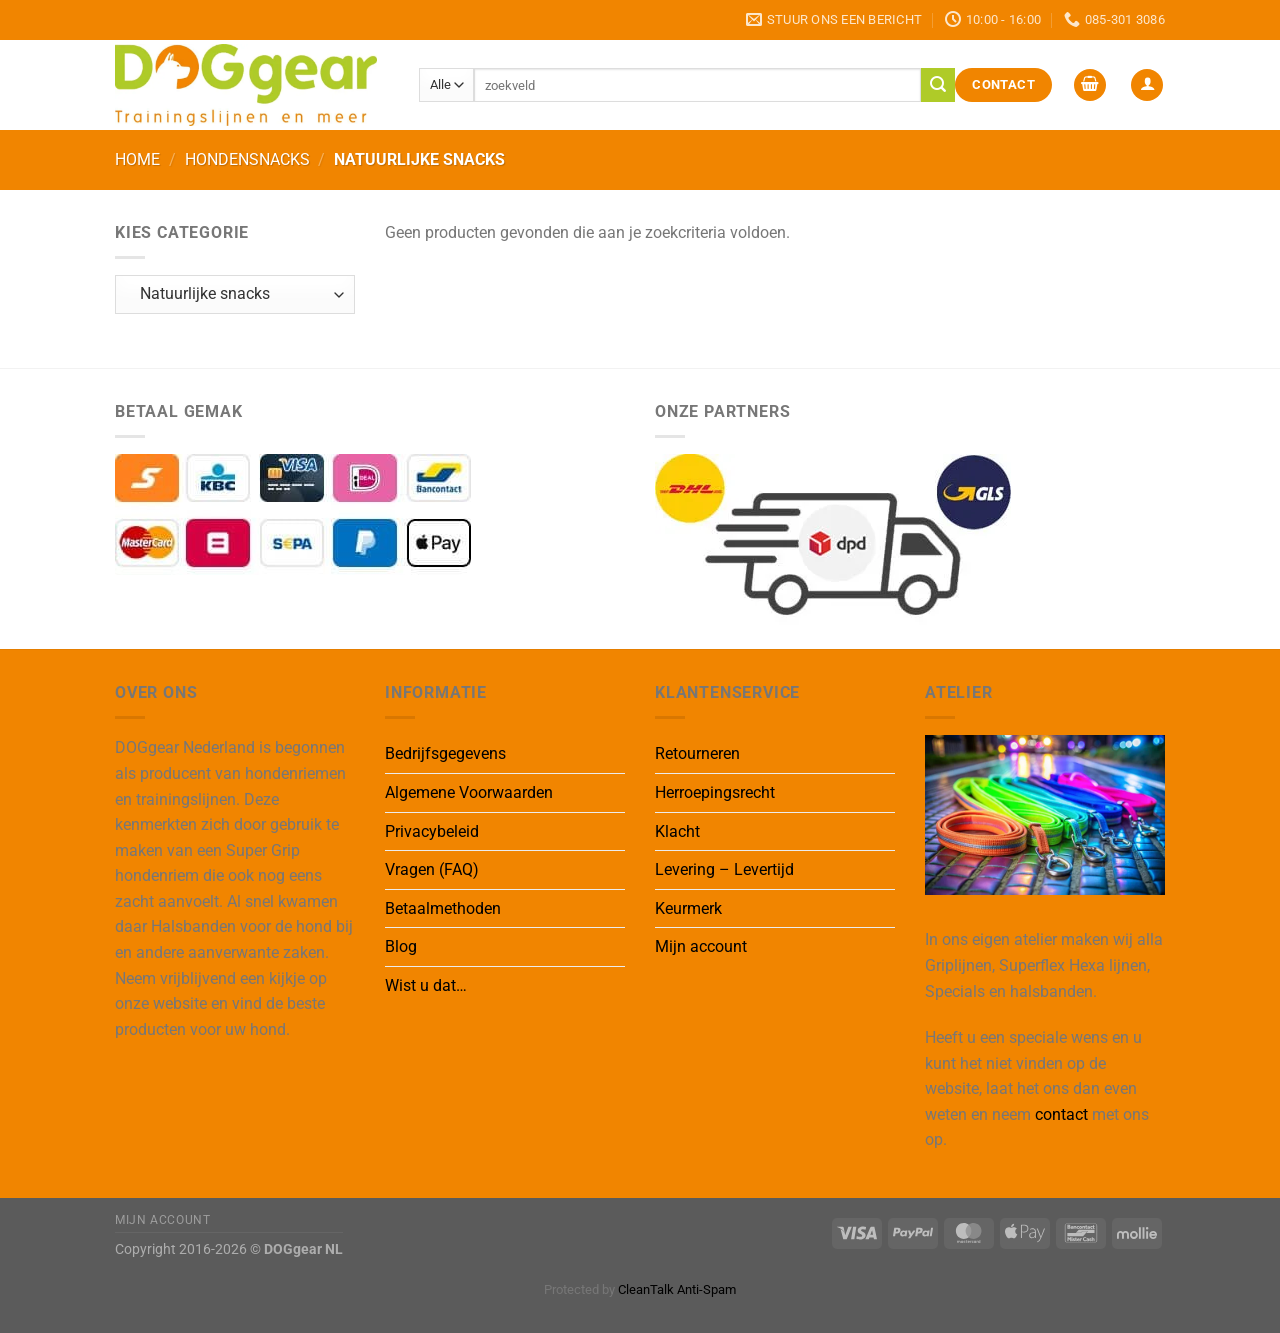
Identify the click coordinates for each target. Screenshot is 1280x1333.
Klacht (677, 831)
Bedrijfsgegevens (445, 753)
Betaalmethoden (443, 908)
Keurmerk (688, 908)
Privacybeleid (432, 831)
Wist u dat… (426, 985)
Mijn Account (162, 1220)
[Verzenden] (938, 85)
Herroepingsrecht (715, 792)
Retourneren (697, 753)
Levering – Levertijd (724, 869)
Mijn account (701, 946)
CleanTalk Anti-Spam (677, 1289)
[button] (1090, 85)
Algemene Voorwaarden (469, 792)
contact (1061, 1114)
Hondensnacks (247, 159)
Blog (401, 946)
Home (137, 159)
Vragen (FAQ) (432, 869)
